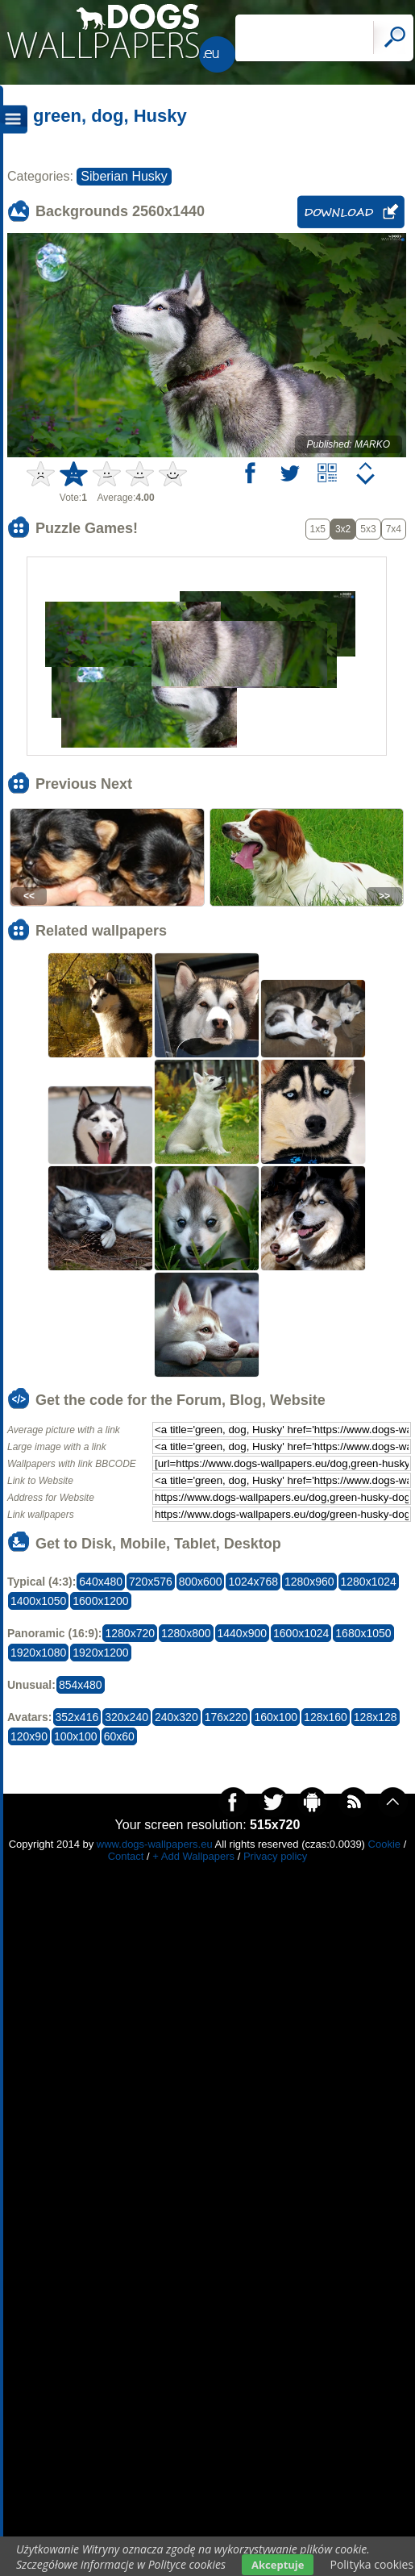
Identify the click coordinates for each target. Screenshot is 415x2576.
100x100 (76, 1736)
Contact (126, 1856)
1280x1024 (368, 1581)
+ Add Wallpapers (193, 1856)
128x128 (375, 1717)
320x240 (126, 1717)
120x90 (29, 1736)
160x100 (275, 1717)
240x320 (176, 1717)
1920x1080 (38, 1652)
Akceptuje (277, 2564)
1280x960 (309, 1581)
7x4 (393, 529)
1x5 (318, 529)
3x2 (343, 529)
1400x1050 (38, 1600)
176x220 (226, 1717)
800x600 (200, 1581)
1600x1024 (301, 1633)
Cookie (384, 1844)
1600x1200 (100, 1600)
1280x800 (186, 1633)
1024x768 (253, 1581)
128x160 (325, 1717)
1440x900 (243, 1633)
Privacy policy (275, 1856)
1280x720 (130, 1633)
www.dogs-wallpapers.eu (155, 1844)
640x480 (100, 1581)
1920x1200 (100, 1652)
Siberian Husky (124, 176)
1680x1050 (363, 1633)
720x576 (150, 1581)
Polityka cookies (371, 2564)
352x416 (77, 1717)
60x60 (119, 1736)
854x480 (80, 1684)
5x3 (368, 529)
